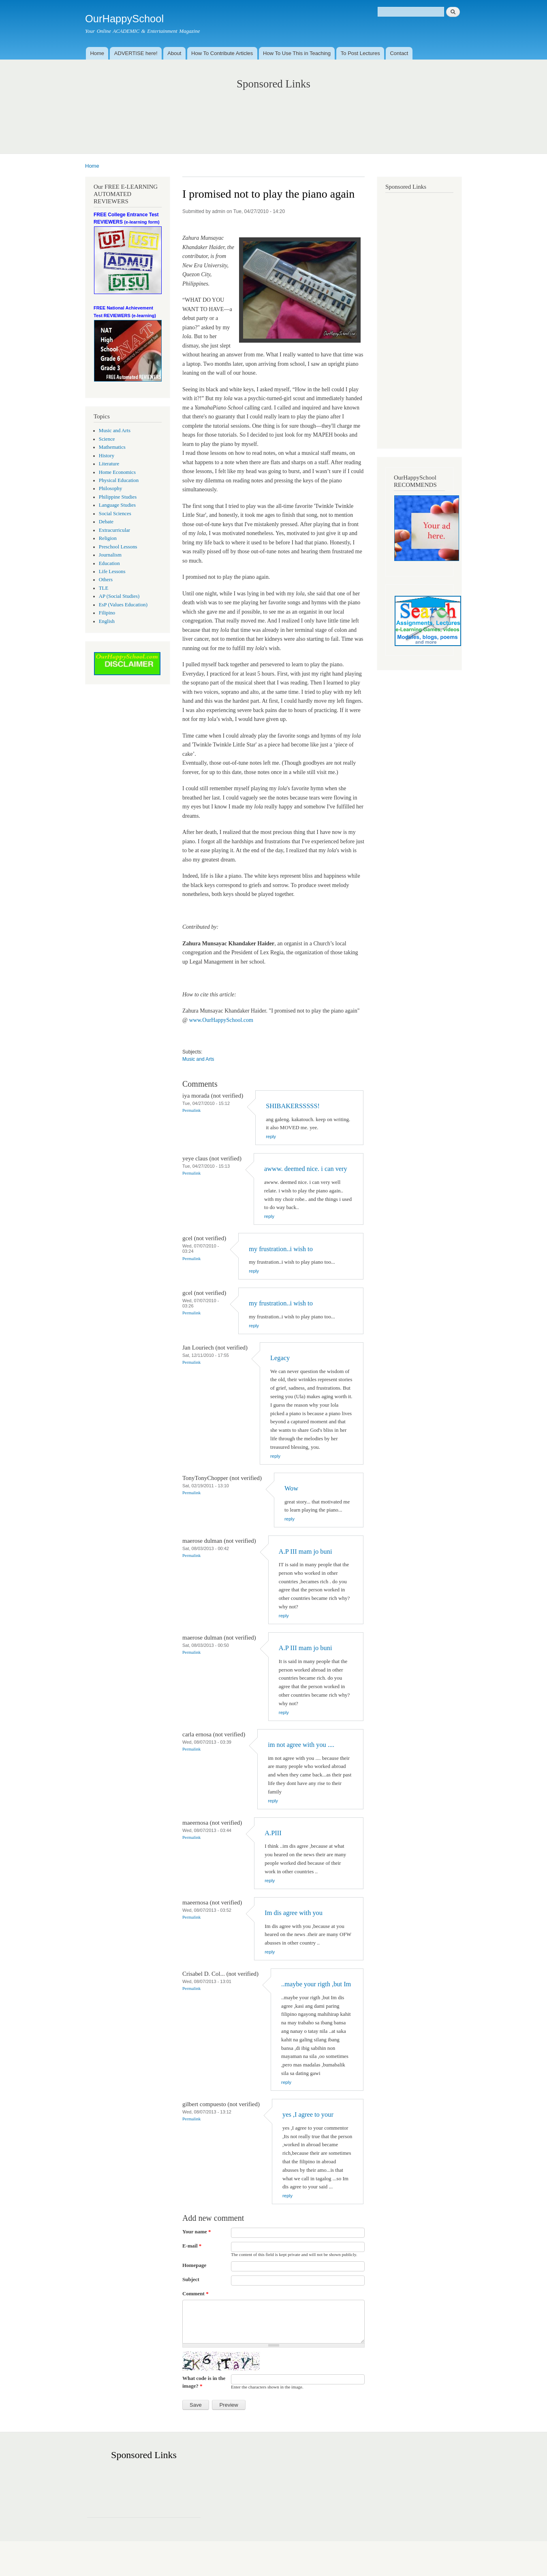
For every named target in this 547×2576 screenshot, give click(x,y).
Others (106, 579)
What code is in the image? (203, 2382)
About (174, 53)
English (107, 621)
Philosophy (110, 488)
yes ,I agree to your (307, 2114)
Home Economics (117, 472)
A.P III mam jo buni (305, 1551)
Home (97, 53)
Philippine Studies (118, 497)
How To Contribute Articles (222, 53)
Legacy (280, 1358)
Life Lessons (112, 571)
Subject (190, 2279)
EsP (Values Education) (123, 605)
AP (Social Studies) (119, 596)
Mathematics (112, 447)
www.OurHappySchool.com (221, 1020)
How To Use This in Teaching (297, 53)
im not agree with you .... (301, 1745)
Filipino (107, 613)
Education (109, 563)
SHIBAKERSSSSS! (293, 1106)
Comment (195, 2293)
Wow (291, 1488)
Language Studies (117, 505)
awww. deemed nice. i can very (305, 1169)
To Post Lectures (360, 53)
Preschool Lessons (118, 547)
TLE (103, 588)
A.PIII (273, 1833)
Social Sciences (115, 513)
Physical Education (119, 480)
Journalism (110, 555)
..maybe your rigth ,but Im (316, 1984)
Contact (399, 53)
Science (107, 439)
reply (271, 1136)
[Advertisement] (273, 113)
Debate (106, 522)
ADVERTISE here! (136, 53)
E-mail (191, 2246)
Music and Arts (114, 430)
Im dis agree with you (294, 1913)
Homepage (194, 2265)
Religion (108, 538)
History (106, 455)
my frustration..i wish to (281, 1249)
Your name (196, 2231)
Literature (109, 464)
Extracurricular (114, 530)
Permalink (191, 1110)
